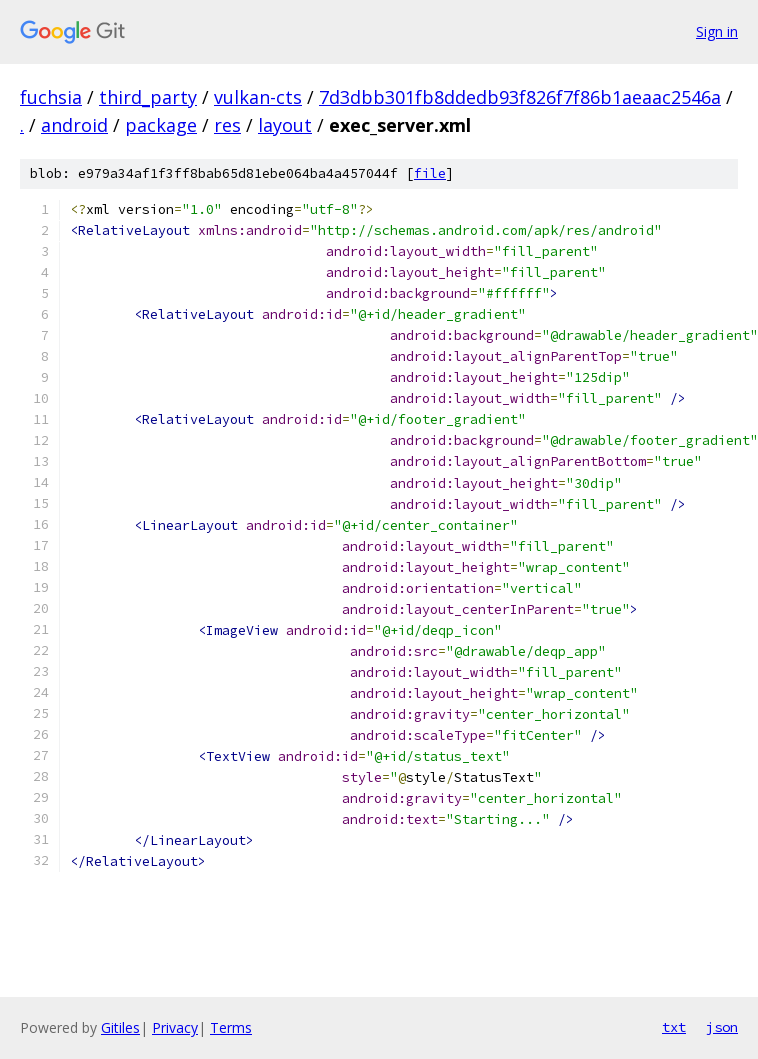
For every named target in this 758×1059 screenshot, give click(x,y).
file (430, 173)
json (722, 1027)
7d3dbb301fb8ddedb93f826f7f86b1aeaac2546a (520, 97)
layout (285, 125)
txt (674, 1027)
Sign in (717, 31)
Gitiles (120, 1027)
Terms (231, 1027)
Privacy (175, 1027)
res (227, 125)
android (74, 125)
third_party (148, 97)
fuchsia (51, 97)
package (161, 125)
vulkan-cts (258, 97)
